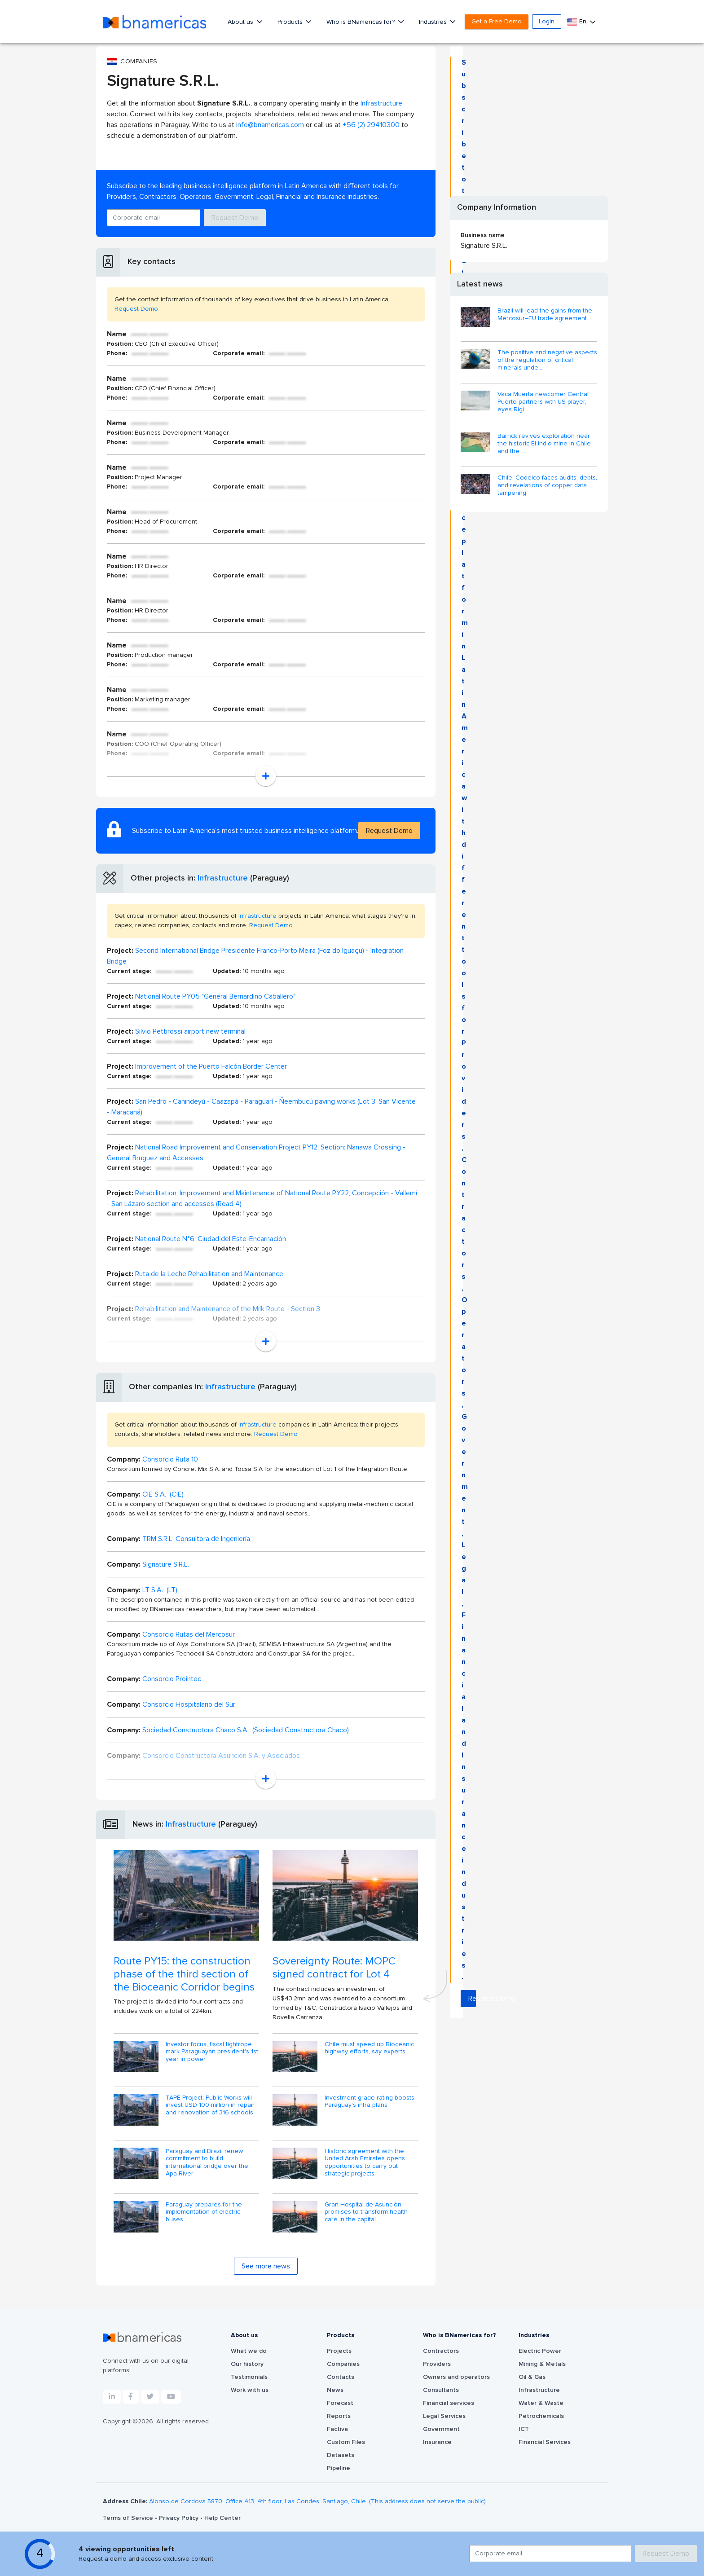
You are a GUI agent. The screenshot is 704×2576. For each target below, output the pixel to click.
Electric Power (540, 2351)
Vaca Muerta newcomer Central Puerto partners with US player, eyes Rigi (543, 402)
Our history (247, 2364)
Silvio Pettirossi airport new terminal (190, 1031)
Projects (339, 2351)
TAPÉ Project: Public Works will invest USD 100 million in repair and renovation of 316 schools (210, 2105)
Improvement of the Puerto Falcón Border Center (211, 1066)
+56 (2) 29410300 (371, 124)
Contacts (340, 2377)
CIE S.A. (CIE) (163, 1494)
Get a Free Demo (496, 21)
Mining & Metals (542, 2364)
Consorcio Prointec (171, 1678)
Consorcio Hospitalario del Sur (188, 1704)
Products (290, 22)
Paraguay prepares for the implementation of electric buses (204, 2212)
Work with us (249, 2390)
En (577, 22)
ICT (524, 2429)
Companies (343, 2364)
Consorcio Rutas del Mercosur (188, 1634)
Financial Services (545, 2442)
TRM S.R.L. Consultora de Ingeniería (196, 1538)
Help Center (222, 2518)
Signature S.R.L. (165, 1564)
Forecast (340, 2403)
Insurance (437, 2442)
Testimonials (249, 2377)
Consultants (441, 2390)
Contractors (441, 2351)
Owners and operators (456, 2377)
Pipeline (338, 2468)
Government (441, 2429)
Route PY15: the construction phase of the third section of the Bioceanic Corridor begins (184, 1974)
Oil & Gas (532, 2377)
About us (241, 22)
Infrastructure (381, 103)
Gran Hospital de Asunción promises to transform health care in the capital (366, 2212)
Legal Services (444, 2416)
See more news (266, 2266)
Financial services (448, 2403)
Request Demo (234, 217)
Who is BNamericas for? (361, 22)
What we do (249, 2351)
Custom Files (346, 2442)
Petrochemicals (541, 2416)
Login (546, 21)
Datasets (340, 2455)
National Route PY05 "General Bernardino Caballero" (215, 996)
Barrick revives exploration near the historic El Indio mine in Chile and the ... (544, 443)
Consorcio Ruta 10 (170, 1459)
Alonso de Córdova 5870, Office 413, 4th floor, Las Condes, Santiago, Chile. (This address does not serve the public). (318, 2501)
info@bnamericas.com (270, 124)
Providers (437, 2364)
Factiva (337, 2429)
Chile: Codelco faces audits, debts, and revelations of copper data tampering (547, 485)
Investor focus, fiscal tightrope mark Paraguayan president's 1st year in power (212, 2052)
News (335, 2390)
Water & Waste (541, 2403)
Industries (434, 22)
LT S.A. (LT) (159, 1590)
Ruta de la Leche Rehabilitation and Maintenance (209, 1273)
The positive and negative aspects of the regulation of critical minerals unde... (547, 360)
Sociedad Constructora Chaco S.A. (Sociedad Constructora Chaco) (245, 1730)
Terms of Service (129, 2518)
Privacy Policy (179, 2518)
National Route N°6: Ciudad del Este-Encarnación (210, 1238)
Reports (339, 2416)
